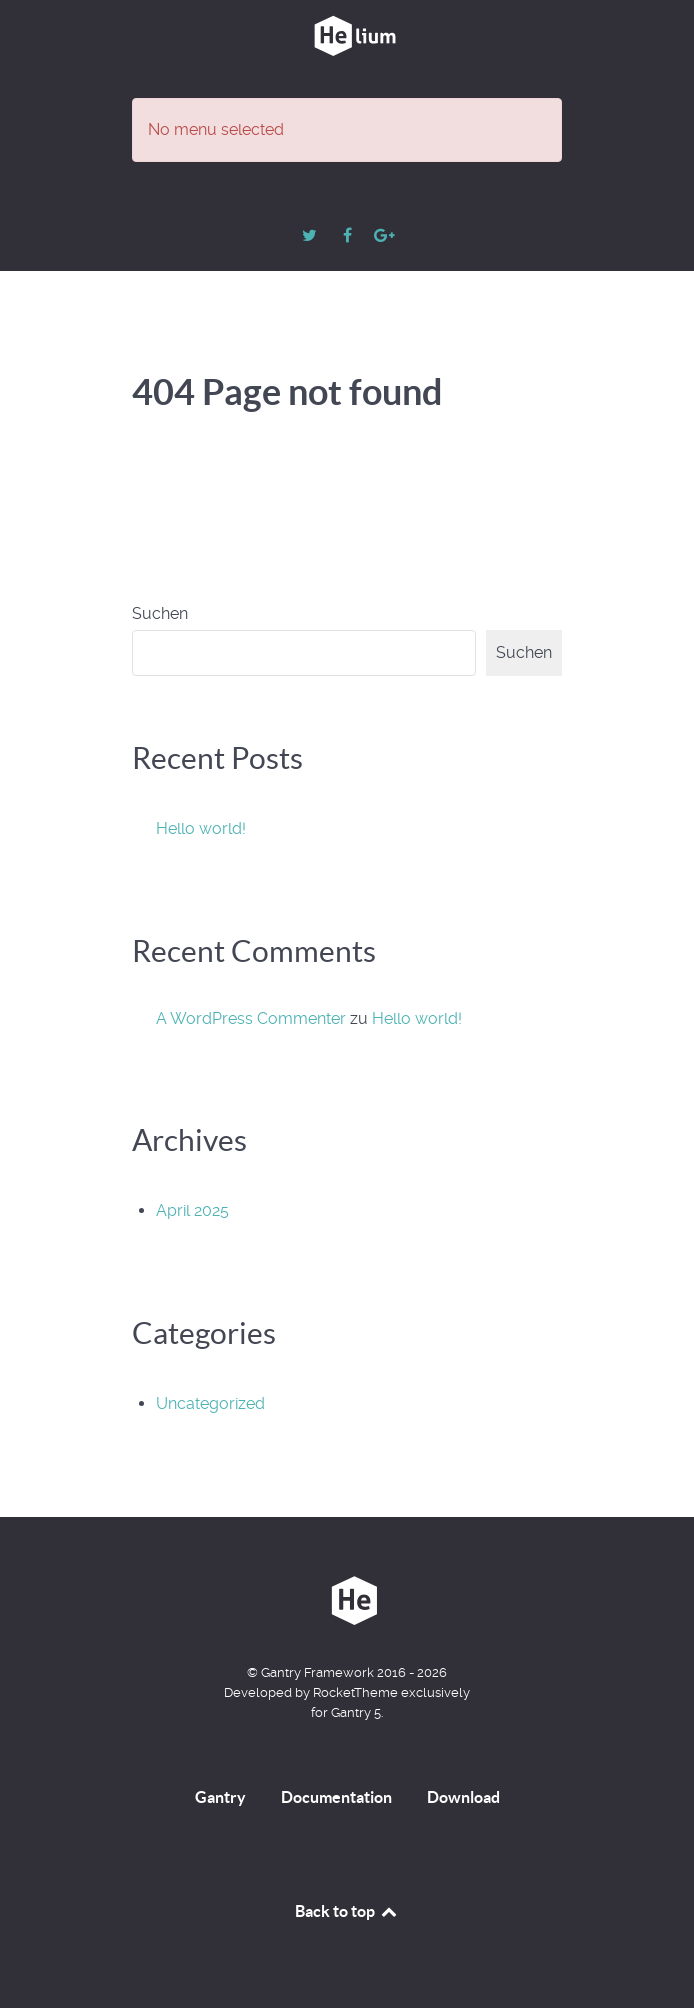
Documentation (336, 1797)
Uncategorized (210, 1403)
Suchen (160, 613)
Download (463, 1797)
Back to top (347, 1911)
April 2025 (192, 1210)
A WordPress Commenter (251, 1018)
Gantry (220, 1797)
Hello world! (201, 828)
